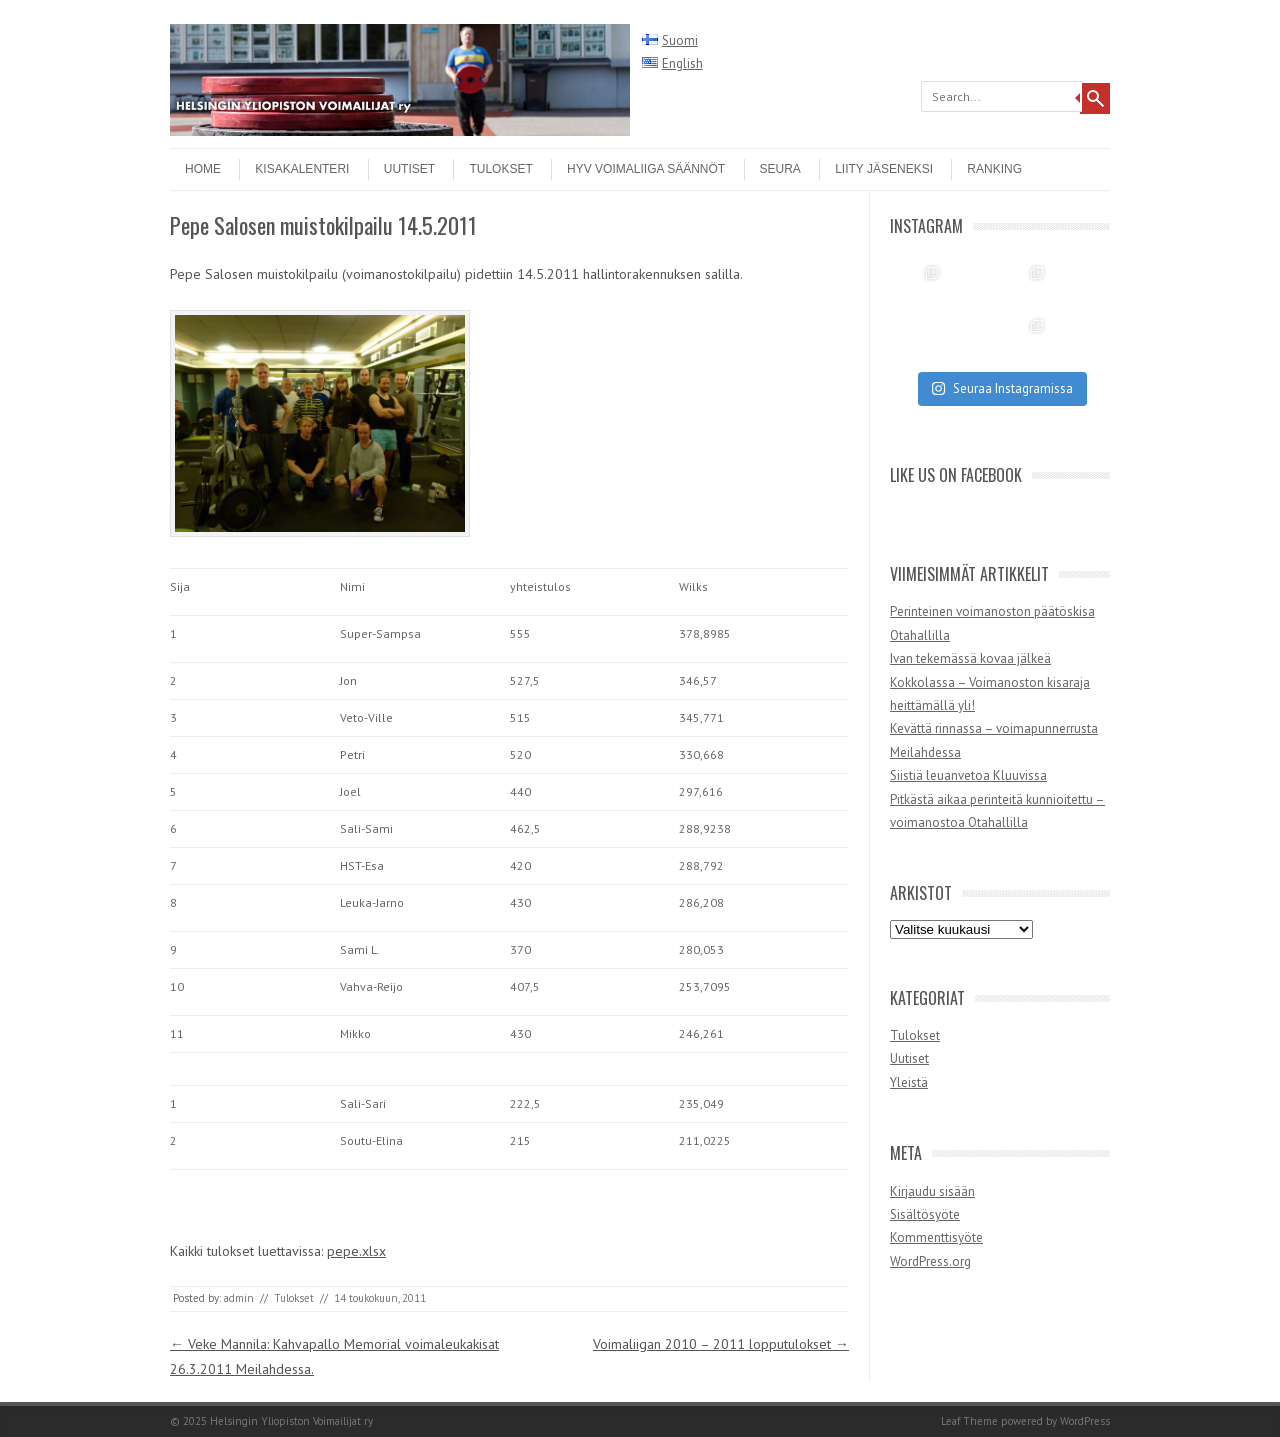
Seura (780, 169)
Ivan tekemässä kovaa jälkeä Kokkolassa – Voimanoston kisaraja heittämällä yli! (990, 682)
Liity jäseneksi (884, 169)
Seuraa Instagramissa (1002, 388)
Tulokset (500, 169)
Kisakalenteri (302, 169)
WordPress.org (930, 1261)
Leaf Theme (969, 1421)
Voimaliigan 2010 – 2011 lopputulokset (721, 1344)
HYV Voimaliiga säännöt (646, 169)
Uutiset (409, 169)
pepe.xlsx (356, 1251)
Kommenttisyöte (936, 1237)
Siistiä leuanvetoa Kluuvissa (968, 775)
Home (203, 169)
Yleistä (909, 1082)
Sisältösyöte (925, 1214)
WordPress (1085, 1421)
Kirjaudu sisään (932, 1191)
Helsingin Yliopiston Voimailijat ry (291, 1421)
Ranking (994, 169)
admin (239, 1298)
